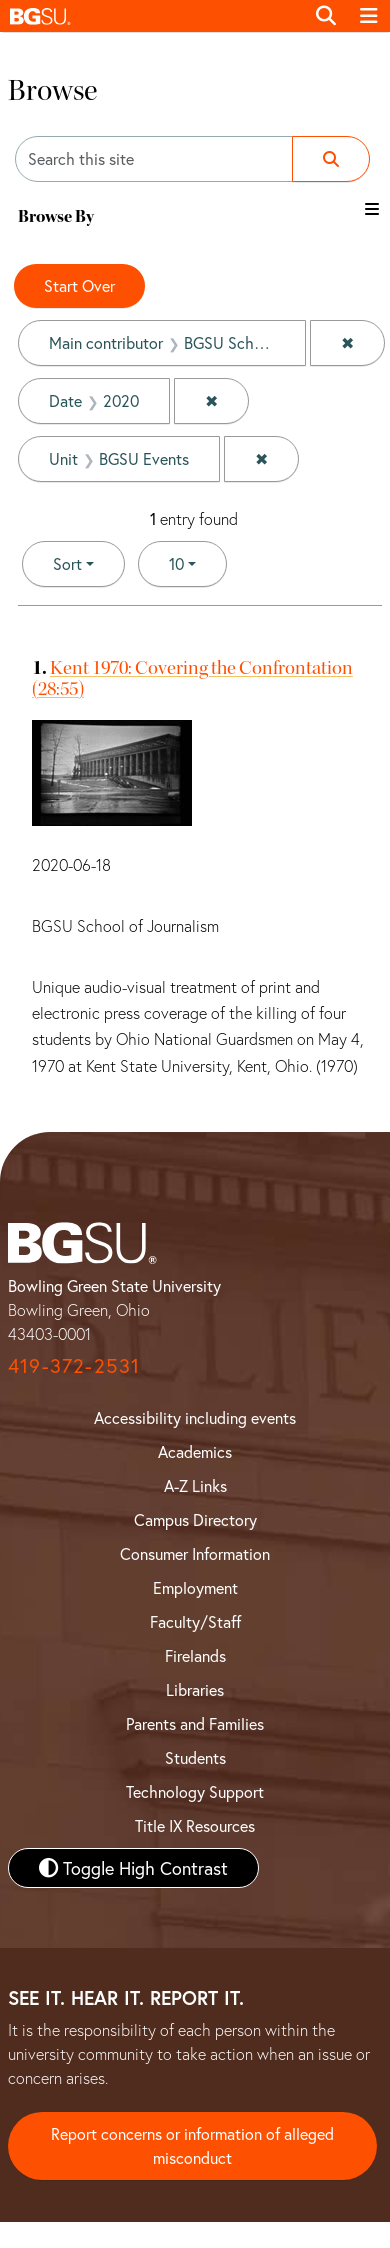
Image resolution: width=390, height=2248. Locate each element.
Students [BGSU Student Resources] (195, 1757)
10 (198, 562)
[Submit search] (331, 159)
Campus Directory (195, 1519)
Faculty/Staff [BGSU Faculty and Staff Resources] (195, 1621)
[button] (152, 16)
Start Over (79, 285)
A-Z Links (195, 1485)
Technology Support (195, 1791)
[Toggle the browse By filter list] (372, 209)
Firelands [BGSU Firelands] (195, 1655)
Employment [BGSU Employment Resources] (195, 1587)
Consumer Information (195, 1553)
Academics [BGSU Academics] (195, 1451)
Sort (67, 563)
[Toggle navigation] (369, 16)
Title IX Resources (195, 1825)
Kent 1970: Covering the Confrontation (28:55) (192, 678)
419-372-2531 (74, 1365)
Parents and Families (195, 1723)
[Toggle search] (326, 16)
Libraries (195, 1689)
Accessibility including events (195, 1417)
